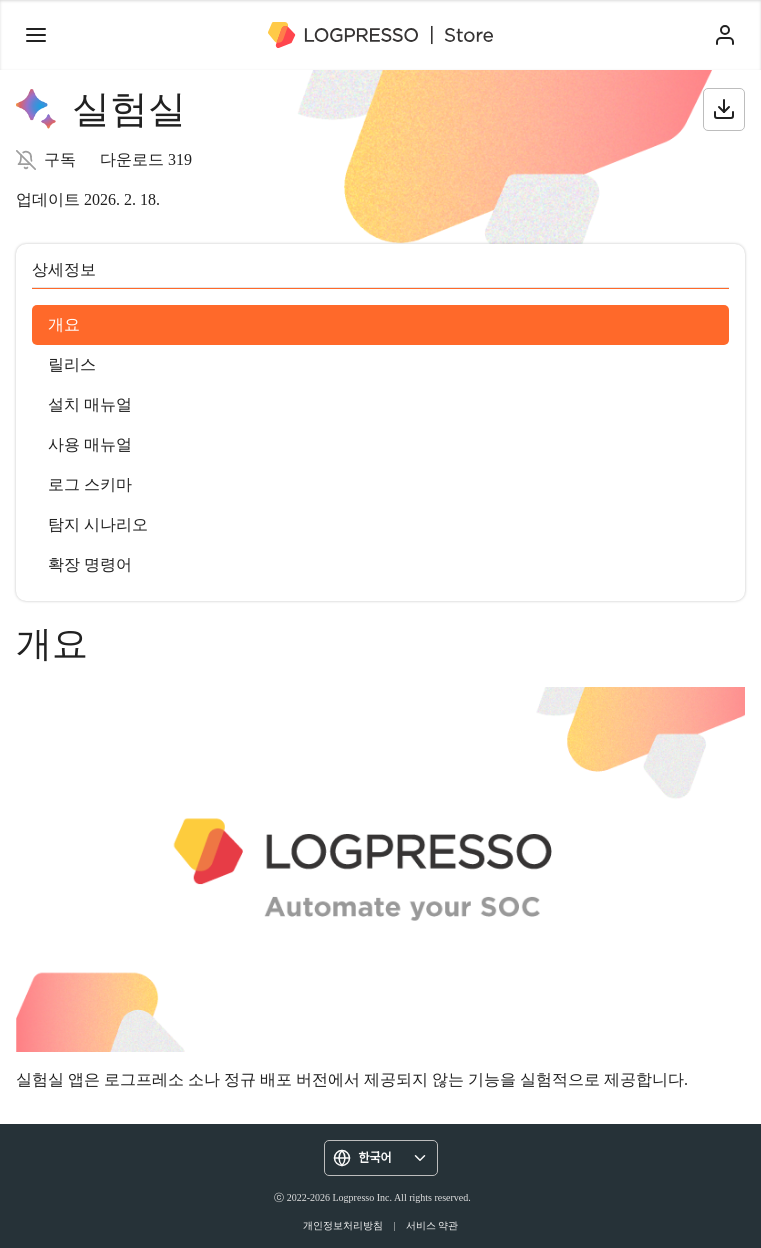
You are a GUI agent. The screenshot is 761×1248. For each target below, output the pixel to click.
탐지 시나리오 (98, 524)
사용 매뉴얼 (90, 444)
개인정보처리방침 (343, 1225)
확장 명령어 (90, 564)
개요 (64, 324)
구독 (60, 159)
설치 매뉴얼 (90, 404)
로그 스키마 (90, 484)
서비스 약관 (432, 1225)
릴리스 (72, 364)
